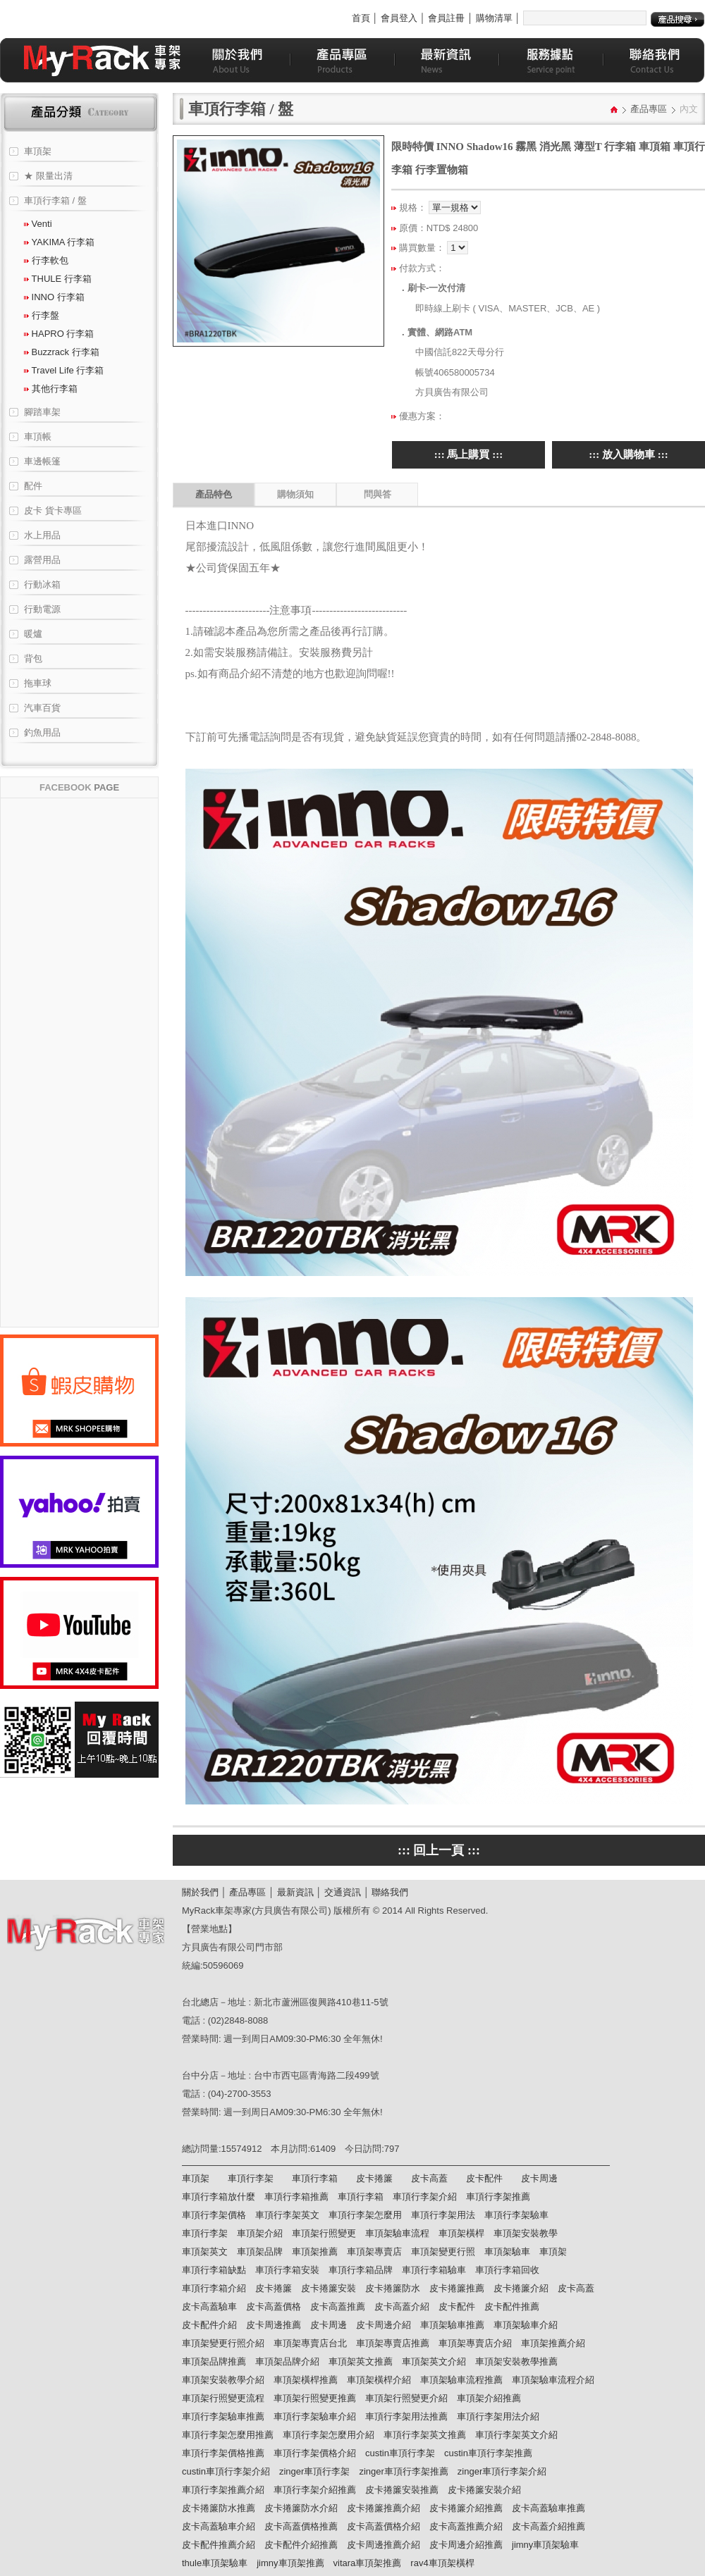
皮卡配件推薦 (511, 2306)
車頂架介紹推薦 (489, 2398)
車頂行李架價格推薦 (223, 2453)
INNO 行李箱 (54, 297)
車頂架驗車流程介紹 (553, 2379)
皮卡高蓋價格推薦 (301, 2526)
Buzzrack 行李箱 (61, 352)
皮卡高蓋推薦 (337, 2306)
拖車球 (37, 683)
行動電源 (42, 609)
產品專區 (648, 109)
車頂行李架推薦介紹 (223, 2489)
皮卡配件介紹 (209, 2325)
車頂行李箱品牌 (361, 2270)
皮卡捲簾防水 (392, 2288)
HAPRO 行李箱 (59, 333)
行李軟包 (46, 260)
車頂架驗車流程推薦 (461, 2379)
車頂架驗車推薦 (452, 2325)
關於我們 (200, 1892)
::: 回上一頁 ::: (439, 1850)
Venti (38, 223)
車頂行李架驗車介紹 (315, 2416)
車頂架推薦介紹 (553, 2343)
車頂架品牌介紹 (287, 2361)
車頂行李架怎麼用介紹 (328, 2434)
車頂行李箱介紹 (214, 2288)
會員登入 (399, 18)
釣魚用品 (42, 732)
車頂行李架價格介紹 (315, 2453)
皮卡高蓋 (429, 2178)
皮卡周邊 (539, 2178)
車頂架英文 (205, 2251)
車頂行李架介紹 (425, 2196)
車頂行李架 (251, 2178)
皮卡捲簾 (374, 2178)
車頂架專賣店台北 (310, 2343)
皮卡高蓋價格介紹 (383, 2526)
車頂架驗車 (507, 2251)
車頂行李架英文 (287, 2215)
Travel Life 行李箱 (64, 370)
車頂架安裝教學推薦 (516, 2361)
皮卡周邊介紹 (383, 2325)
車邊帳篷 (42, 461)
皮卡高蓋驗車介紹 (218, 2526)
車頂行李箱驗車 (434, 2270)
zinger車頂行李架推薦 (403, 2471)
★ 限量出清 (48, 176)
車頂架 (37, 151)
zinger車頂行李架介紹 (502, 2471)
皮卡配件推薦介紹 (218, 2544)
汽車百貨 (42, 707)
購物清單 (494, 18)
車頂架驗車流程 (397, 2233)
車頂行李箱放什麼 (218, 2196)
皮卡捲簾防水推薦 (218, 2508)
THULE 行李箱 (58, 278)
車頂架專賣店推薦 (392, 2343)
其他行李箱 (51, 388)
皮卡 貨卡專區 (53, 510)
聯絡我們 (390, 1892)
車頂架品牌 (260, 2251)
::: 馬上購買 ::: (468, 454)
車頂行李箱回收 (507, 2270)
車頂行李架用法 (443, 2215)
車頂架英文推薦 (361, 2361)
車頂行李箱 (315, 2178)
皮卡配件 (484, 2178)
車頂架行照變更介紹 (406, 2398)
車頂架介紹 (260, 2233)
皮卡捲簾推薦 (456, 2288)
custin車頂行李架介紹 (226, 2471)
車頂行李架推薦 (498, 2196)
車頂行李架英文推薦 (425, 2434)
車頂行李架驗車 (516, 2215)
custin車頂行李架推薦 (488, 2453)
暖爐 (33, 633)
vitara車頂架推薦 (367, 2563)
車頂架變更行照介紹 (223, 2343)
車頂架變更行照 (443, 2251)
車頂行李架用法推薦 (406, 2416)
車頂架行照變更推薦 (315, 2398)
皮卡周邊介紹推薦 (466, 2544)
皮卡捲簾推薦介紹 (383, 2508)
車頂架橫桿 (461, 2233)
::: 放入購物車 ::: (628, 454)
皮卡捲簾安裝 (328, 2288)
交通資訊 (342, 1892)
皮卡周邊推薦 (273, 2325)
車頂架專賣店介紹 (475, 2343)
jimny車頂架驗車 (545, 2544)
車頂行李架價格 (214, 2215)
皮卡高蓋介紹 (401, 2306)
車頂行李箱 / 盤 (55, 200)
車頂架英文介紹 (434, 2361)
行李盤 (41, 315)
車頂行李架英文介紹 (516, 2434)
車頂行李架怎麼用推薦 (228, 2434)
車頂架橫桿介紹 (379, 2379)
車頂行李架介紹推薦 (315, 2489)
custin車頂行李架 (400, 2453)
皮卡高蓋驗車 (209, 2306)
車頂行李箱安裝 (287, 2270)
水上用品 (42, 535)
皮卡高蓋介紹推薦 (548, 2526)
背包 (33, 658)
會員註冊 (446, 18)
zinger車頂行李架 (314, 2471)
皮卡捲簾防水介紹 (301, 2508)
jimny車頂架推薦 (290, 2563)
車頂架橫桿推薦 (306, 2379)
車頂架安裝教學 (526, 2233)
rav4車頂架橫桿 (442, 2563)
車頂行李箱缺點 (214, 2270)
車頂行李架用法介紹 (498, 2416)
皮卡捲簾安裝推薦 (402, 2489)
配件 (33, 486)
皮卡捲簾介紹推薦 (466, 2508)
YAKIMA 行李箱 (59, 242)
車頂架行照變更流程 (223, 2398)
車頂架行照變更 (324, 2233)
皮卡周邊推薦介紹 (383, 2544)
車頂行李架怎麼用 (365, 2215)
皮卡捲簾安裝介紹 (484, 2489)
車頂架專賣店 (374, 2251)
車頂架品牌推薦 (214, 2361)
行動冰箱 (42, 584)
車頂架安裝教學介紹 (223, 2379)
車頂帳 (37, 436)
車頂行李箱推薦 (296, 2196)
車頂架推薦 (315, 2251)
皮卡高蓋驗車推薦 (548, 2508)
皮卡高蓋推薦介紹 (466, 2526)
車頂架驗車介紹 (526, 2325)
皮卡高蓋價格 (273, 2306)
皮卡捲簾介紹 (521, 2288)
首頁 (361, 18)
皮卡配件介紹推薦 (301, 2544)
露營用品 (42, 560)
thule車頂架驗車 (214, 2563)
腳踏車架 (42, 412)
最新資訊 (295, 1892)
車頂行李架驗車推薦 (223, 2416)
